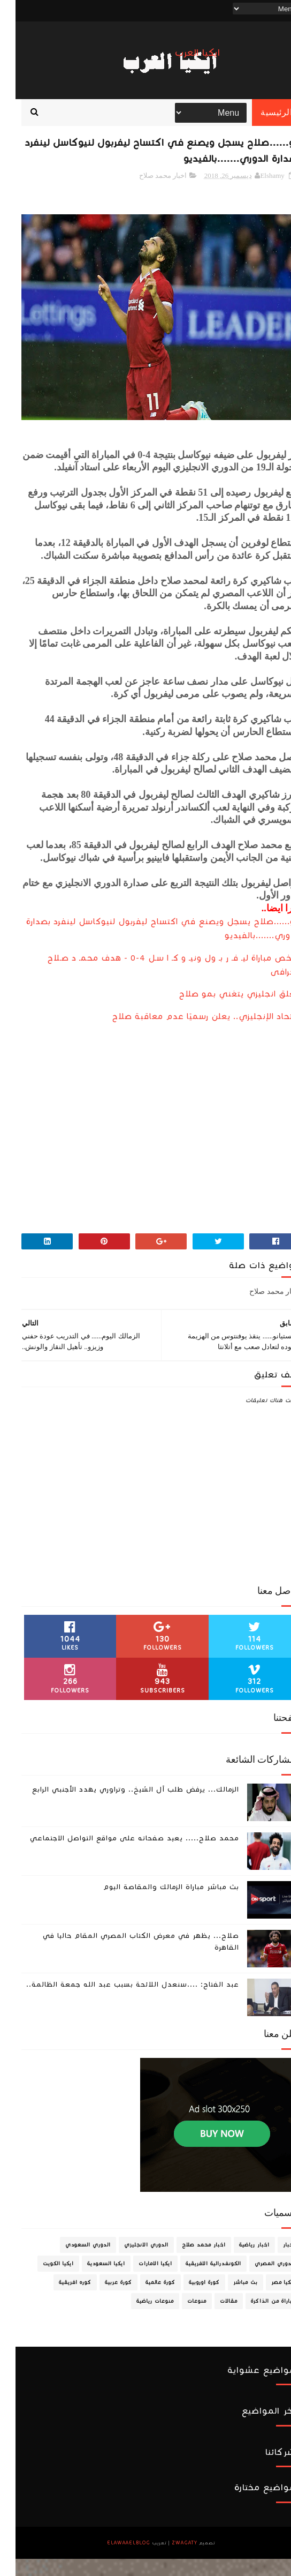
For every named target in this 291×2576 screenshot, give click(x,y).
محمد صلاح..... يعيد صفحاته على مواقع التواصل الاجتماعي (119, 1855)
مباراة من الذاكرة (257, 2318)
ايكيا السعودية (91, 2281)
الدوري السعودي (72, 2262)
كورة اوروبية (188, 2299)
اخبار (273, 2262)
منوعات (181, 2318)
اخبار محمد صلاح (148, 193)
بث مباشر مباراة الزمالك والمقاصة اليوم (156, 1904)
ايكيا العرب (182, 52)
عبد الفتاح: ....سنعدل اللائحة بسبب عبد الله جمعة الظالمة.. (117, 2001)
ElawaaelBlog (113, 2560)
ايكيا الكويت (42, 2281)
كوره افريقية (59, 2299)
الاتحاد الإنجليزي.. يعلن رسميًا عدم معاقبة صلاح (190, 1033)
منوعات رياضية (139, 2318)
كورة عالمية (145, 2299)
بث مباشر (230, 2299)
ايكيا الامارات (140, 2281)
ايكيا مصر (268, 2299)
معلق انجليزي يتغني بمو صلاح (224, 1011)
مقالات (213, 2318)
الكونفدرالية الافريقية (198, 2281)
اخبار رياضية (239, 2262)
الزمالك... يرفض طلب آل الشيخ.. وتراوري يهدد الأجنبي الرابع (120, 1806)
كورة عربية (103, 2299)
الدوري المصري (259, 2281)
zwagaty (169, 2560)
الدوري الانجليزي (131, 2262)
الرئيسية (261, 123)
